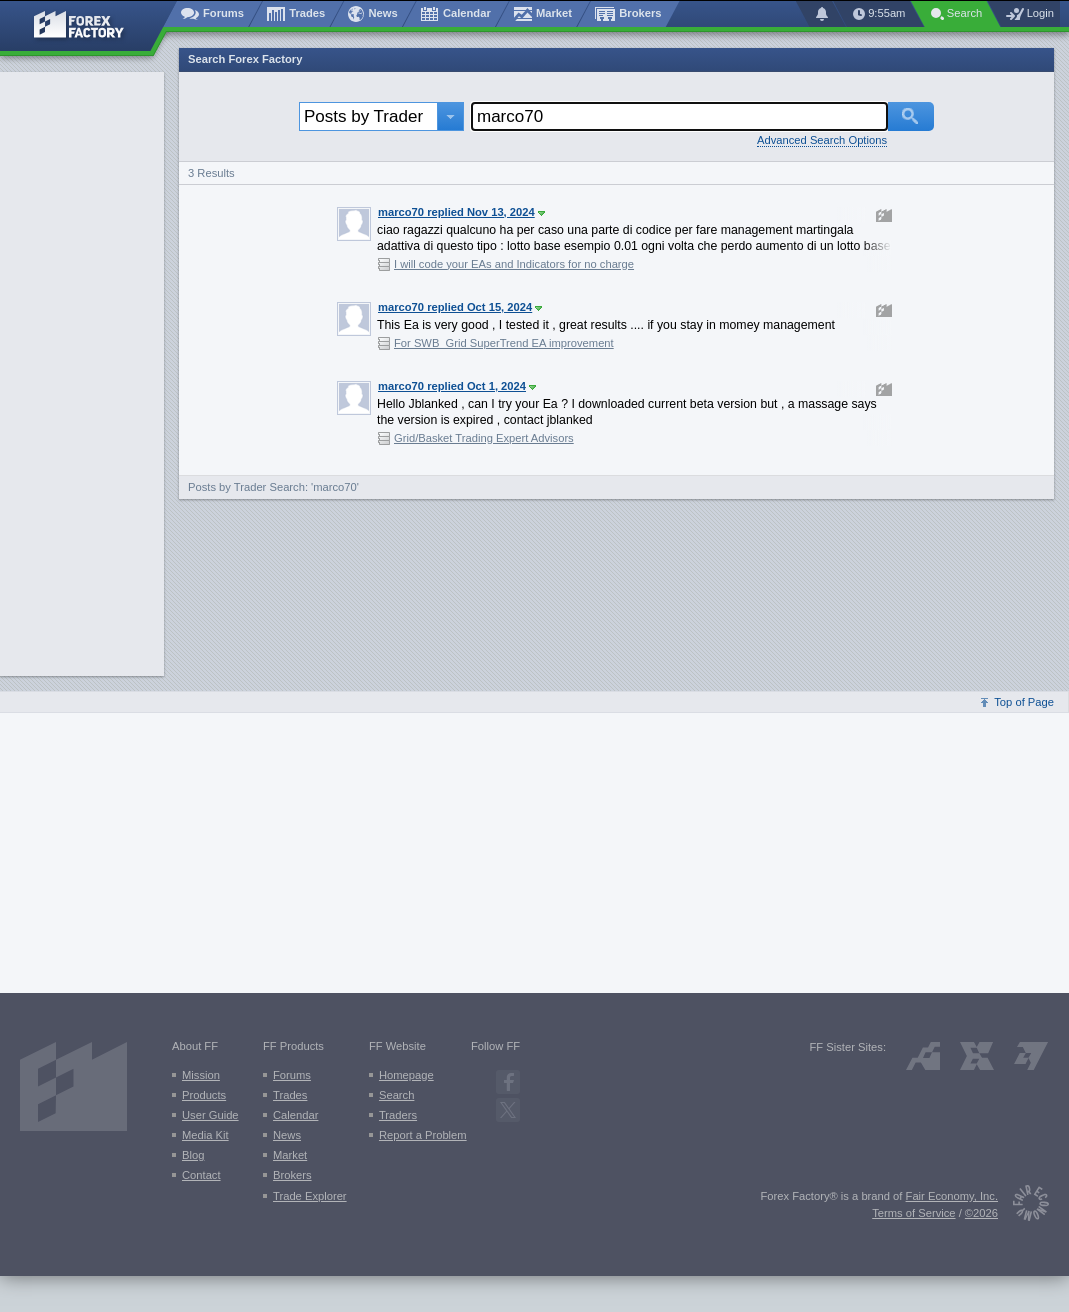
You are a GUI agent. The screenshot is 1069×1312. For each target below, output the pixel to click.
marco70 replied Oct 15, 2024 (460, 307)
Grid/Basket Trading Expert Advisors (484, 438)
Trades (290, 1095)
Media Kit (205, 1135)
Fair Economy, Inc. (952, 1196)
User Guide (210, 1115)
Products (204, 1095)
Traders (398, 1115)
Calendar (295, 1115)
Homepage (406, 1075)
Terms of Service (913, 1213)
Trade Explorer (310, 1196)
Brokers (292, 1175)
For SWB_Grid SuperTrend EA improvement (504, 343)
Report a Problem (423, 1135)
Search (396, 1095)
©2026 (981, 1213)
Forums (292, 1075)
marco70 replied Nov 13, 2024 (461, 212)
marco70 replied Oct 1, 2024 (457, 386)
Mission (201, 1075)
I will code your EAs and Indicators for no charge (514, 264)
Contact (201, 1175)
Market (290, 1155)
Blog (193, 1155)
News (287, 1135)
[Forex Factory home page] (88, 26)
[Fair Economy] (1023, 1206)
